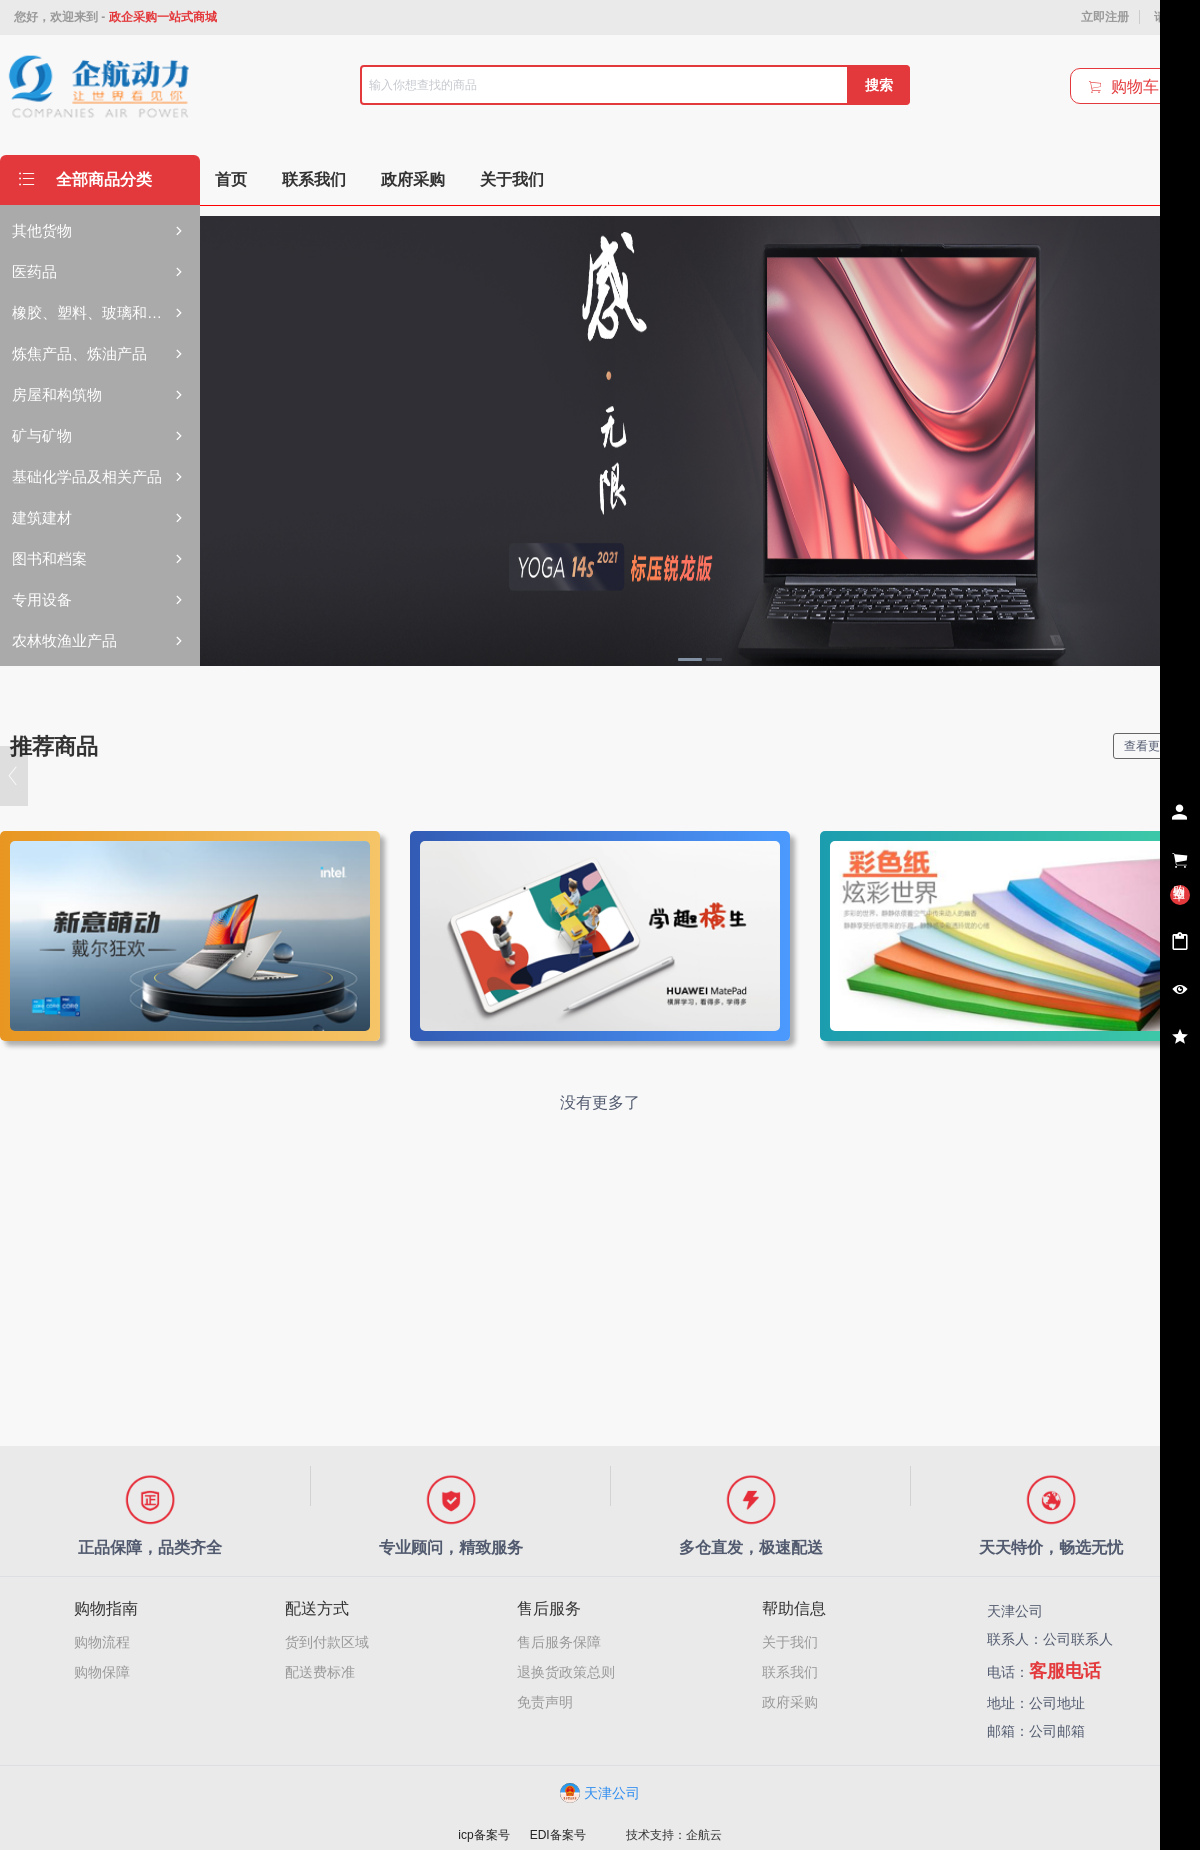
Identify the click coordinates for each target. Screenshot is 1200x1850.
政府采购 (790, 1702)
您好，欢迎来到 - (115, 17)
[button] (14, 776)
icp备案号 (483, 1835)
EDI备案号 (558, 1835)
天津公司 (600, 1793)
